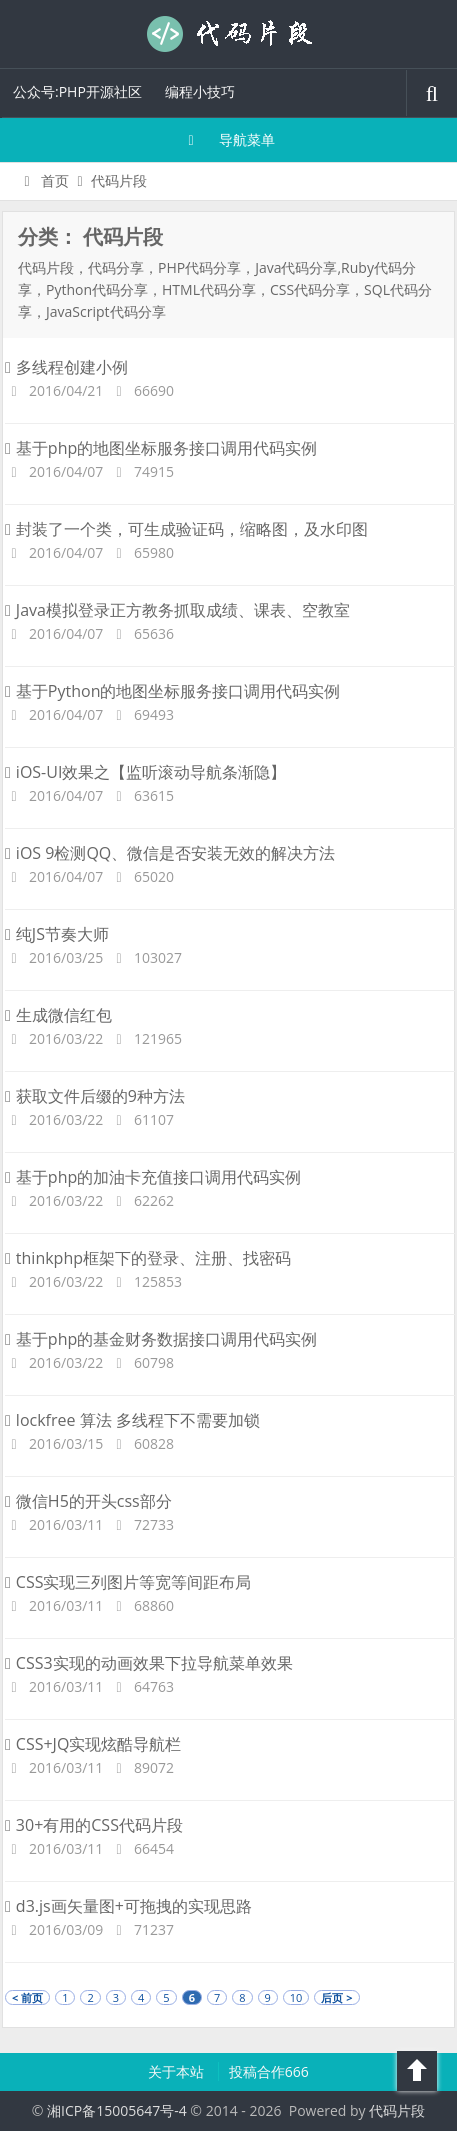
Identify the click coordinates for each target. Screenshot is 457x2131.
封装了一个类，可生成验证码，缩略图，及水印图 (186, 529)
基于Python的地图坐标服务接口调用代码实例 (172, 691)
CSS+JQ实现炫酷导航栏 (93, 1744)
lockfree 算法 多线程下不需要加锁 (132, 1420)
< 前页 (27, 1997)
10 (296, 1997)
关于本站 (178, 2071)
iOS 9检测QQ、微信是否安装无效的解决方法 (170, 853)
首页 (43, 180)
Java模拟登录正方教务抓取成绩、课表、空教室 (177, 610)
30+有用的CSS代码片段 (94, 1825)
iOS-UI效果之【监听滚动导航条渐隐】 (145, 772)
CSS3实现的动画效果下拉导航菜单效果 (149, 1663)
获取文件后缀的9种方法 (95, 1096)
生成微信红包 (58, 1015)
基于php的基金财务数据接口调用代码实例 (161, 1339)
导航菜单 (228, 139)
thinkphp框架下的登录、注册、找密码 (148, 1258)
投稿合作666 (269, 2071)
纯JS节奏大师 (57, 934)
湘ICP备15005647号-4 (117, 2110)
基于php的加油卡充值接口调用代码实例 (153, 1177)
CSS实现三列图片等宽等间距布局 (128, 1582)
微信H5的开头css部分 (88, 1501)
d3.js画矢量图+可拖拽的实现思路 (128, 1906)
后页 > (336, 1997)
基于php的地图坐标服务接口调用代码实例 (161, 448)
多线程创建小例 (66, 367)
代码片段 (229, 34)
